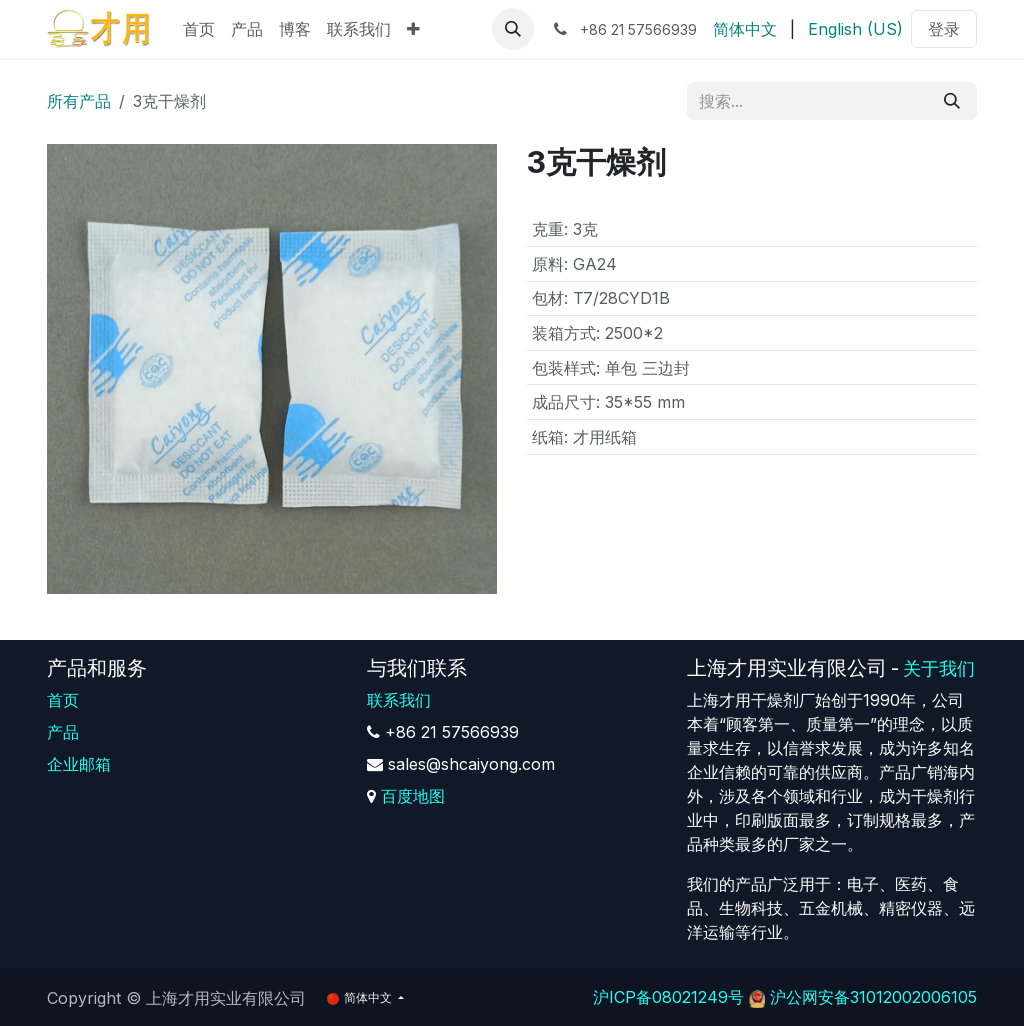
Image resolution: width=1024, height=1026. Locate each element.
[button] (513, 29)
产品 (63, 732)
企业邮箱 (79, 764)
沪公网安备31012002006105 (873, 997)
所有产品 (79, 101)
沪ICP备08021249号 (668, 997)
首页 (63, 700)
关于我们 (939, 668)
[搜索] (952, 101)
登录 (944, 29)
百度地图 (413, 796)
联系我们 (399, 700)
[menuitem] (199, 29)
